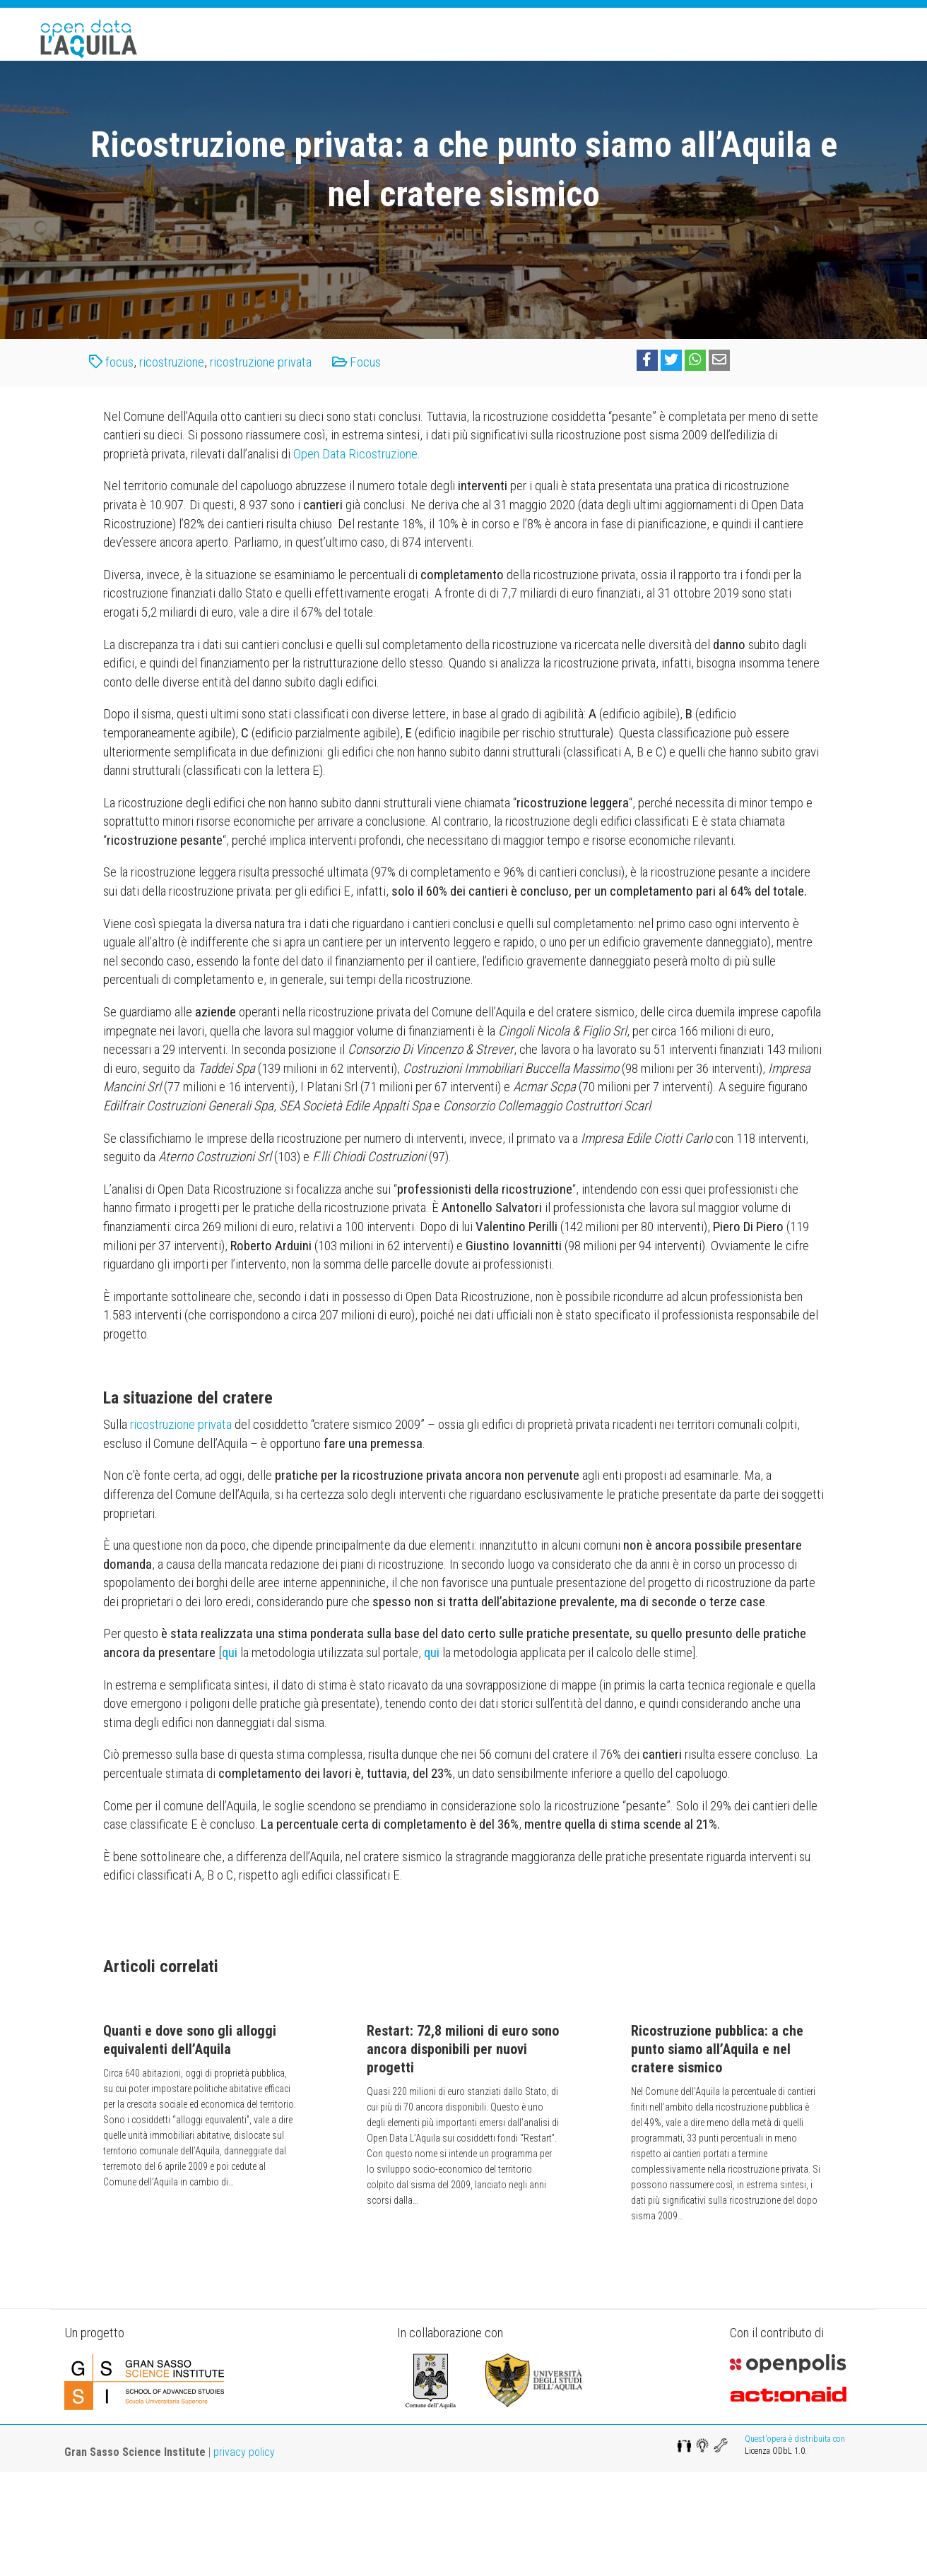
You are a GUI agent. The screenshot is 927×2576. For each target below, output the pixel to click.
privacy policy (244, 2556)
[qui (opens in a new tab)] (229, 1756)
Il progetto (530, 55)
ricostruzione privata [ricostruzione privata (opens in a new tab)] (181, 1528)
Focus (685, 55)
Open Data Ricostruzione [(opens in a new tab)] (355, 558)
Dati (734, 55)
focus (119, 466)
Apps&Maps (613, 55)
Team (781, 55)
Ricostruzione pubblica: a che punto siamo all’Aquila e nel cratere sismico (717, 2153)
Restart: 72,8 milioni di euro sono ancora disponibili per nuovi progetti (463, 2153)
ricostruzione (171, 466)
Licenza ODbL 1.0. (776, 2555)
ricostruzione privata (261, 466)
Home (463, 55)
